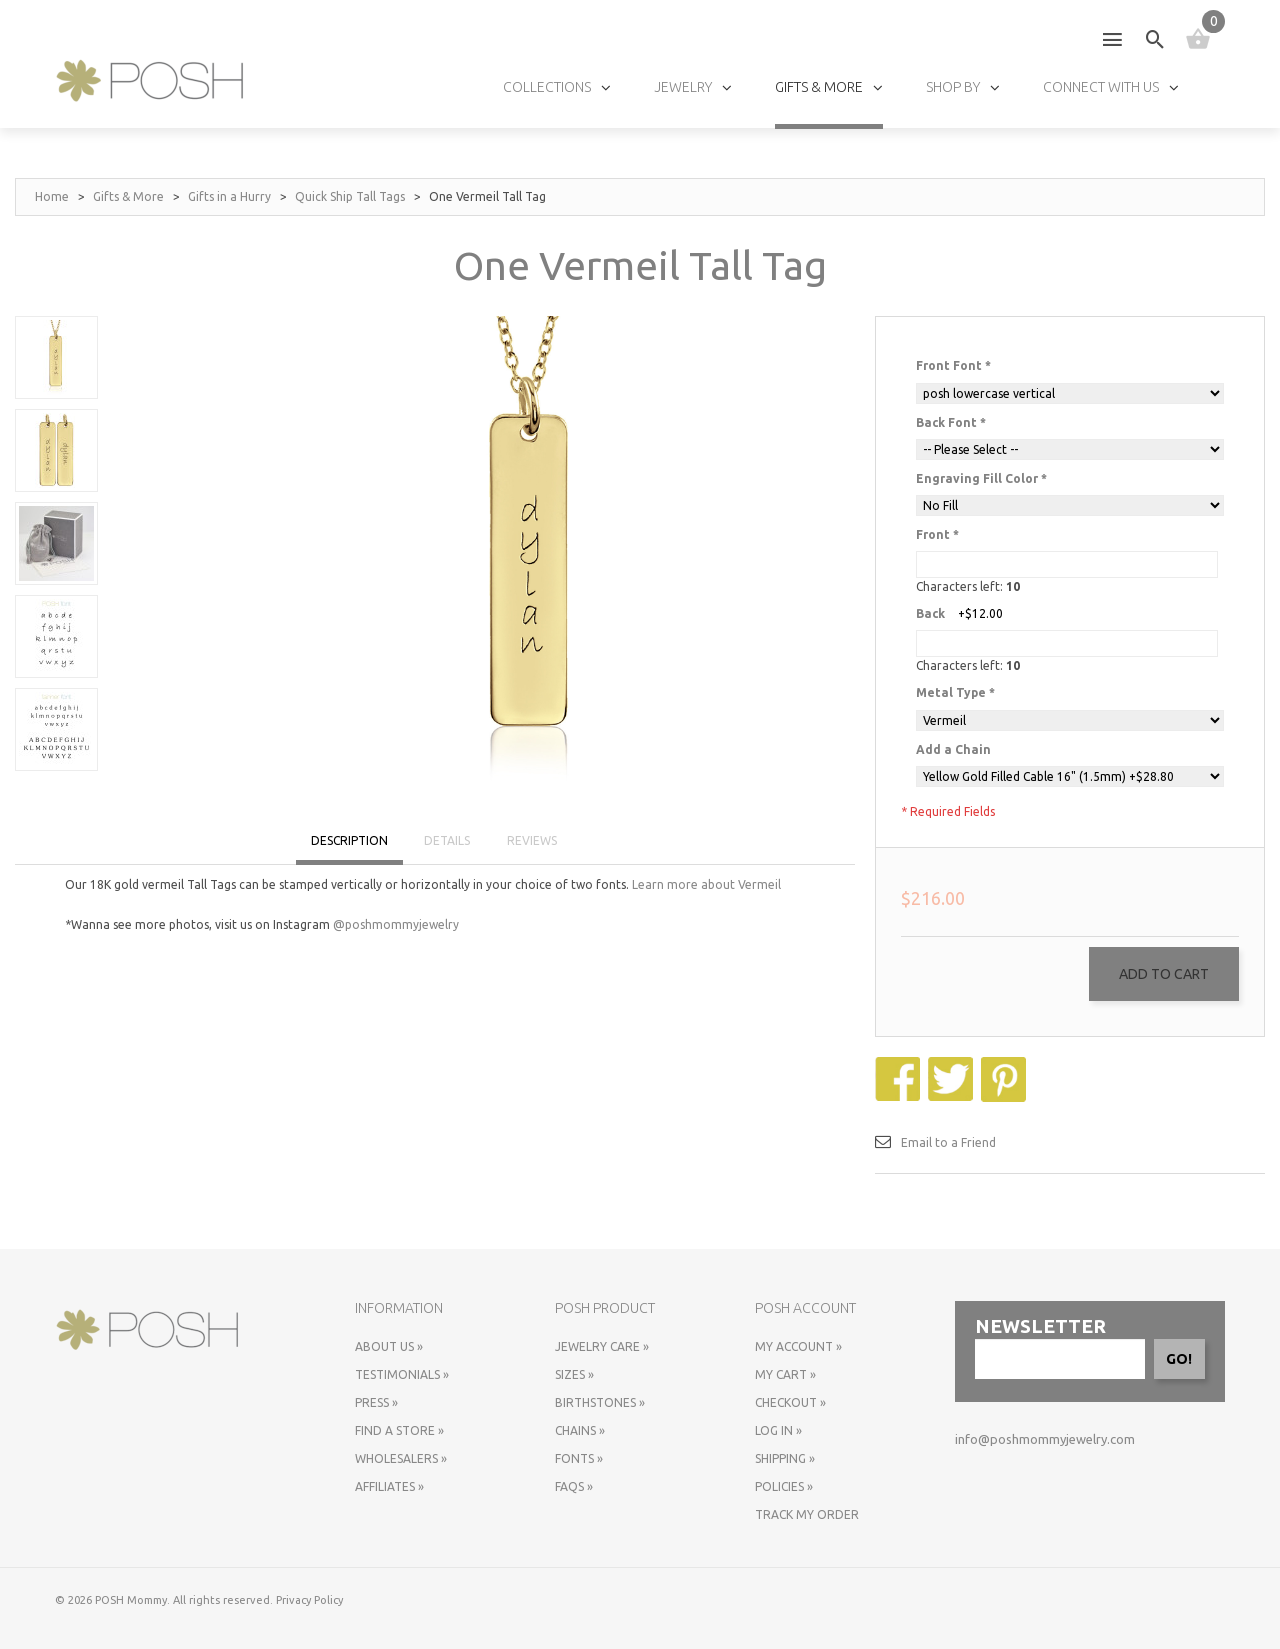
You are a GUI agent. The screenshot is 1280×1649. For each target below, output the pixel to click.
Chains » (580, 1430)
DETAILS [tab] (447, 840)
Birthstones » (600, 1402)
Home (52, 196)
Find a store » (399, 1430)
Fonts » (579, 1458)
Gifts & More (128, 196)
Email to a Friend (948, 1142)
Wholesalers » (401, 1458)
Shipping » (785, 1458)
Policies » (784, 1486)
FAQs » (574, 1486)
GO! (1179, 1359)
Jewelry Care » (602, 1346)
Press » (376, 1402)
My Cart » (785, 1374)
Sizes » (574, 1374)
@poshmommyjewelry (396, 924)
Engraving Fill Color (981, 478)
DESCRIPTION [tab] (349, 840)
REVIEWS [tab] (532, 840)
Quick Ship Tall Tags (350, 196)
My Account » (798, 1346)
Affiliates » (389, 1486)
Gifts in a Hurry (229, 196)
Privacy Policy (309, 1600)
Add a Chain (953, 749)
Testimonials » (402, 1374)
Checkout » (790, 1402)
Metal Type (955, 692)
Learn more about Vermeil (706, 884)
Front (937, 534)
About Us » (389, 1346)
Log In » (778, 1430)
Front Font (953, 365)
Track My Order (807, 1514)
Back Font (951, 422)
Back (930, 613)
